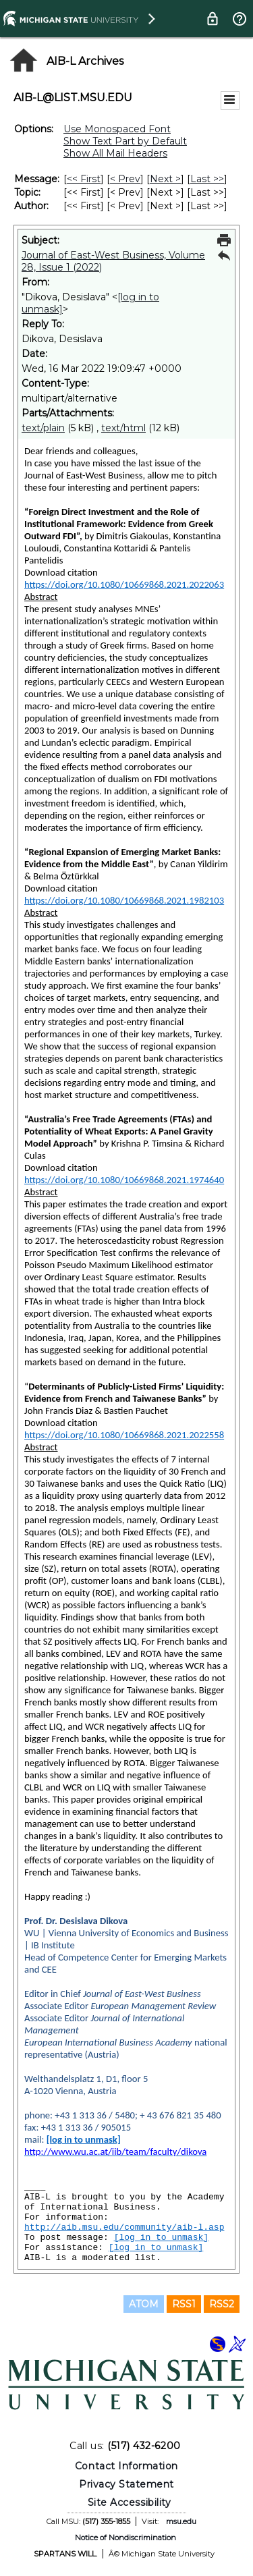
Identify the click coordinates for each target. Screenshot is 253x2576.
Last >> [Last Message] (207, 179)
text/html (123, 428)
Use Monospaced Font (117, 129)
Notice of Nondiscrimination (125, 2537)
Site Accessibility (129, 2502)
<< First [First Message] (84, 179)
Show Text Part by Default (125, 141)
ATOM (144, 2304)
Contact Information (126, 2466)
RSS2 (221, 2304)
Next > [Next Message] (165, 179)
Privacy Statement (126, 2484)
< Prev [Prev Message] (125, 179)
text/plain (43, 428)
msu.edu (181, 2521)
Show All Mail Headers (115, 153)
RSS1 (184, 2304)
